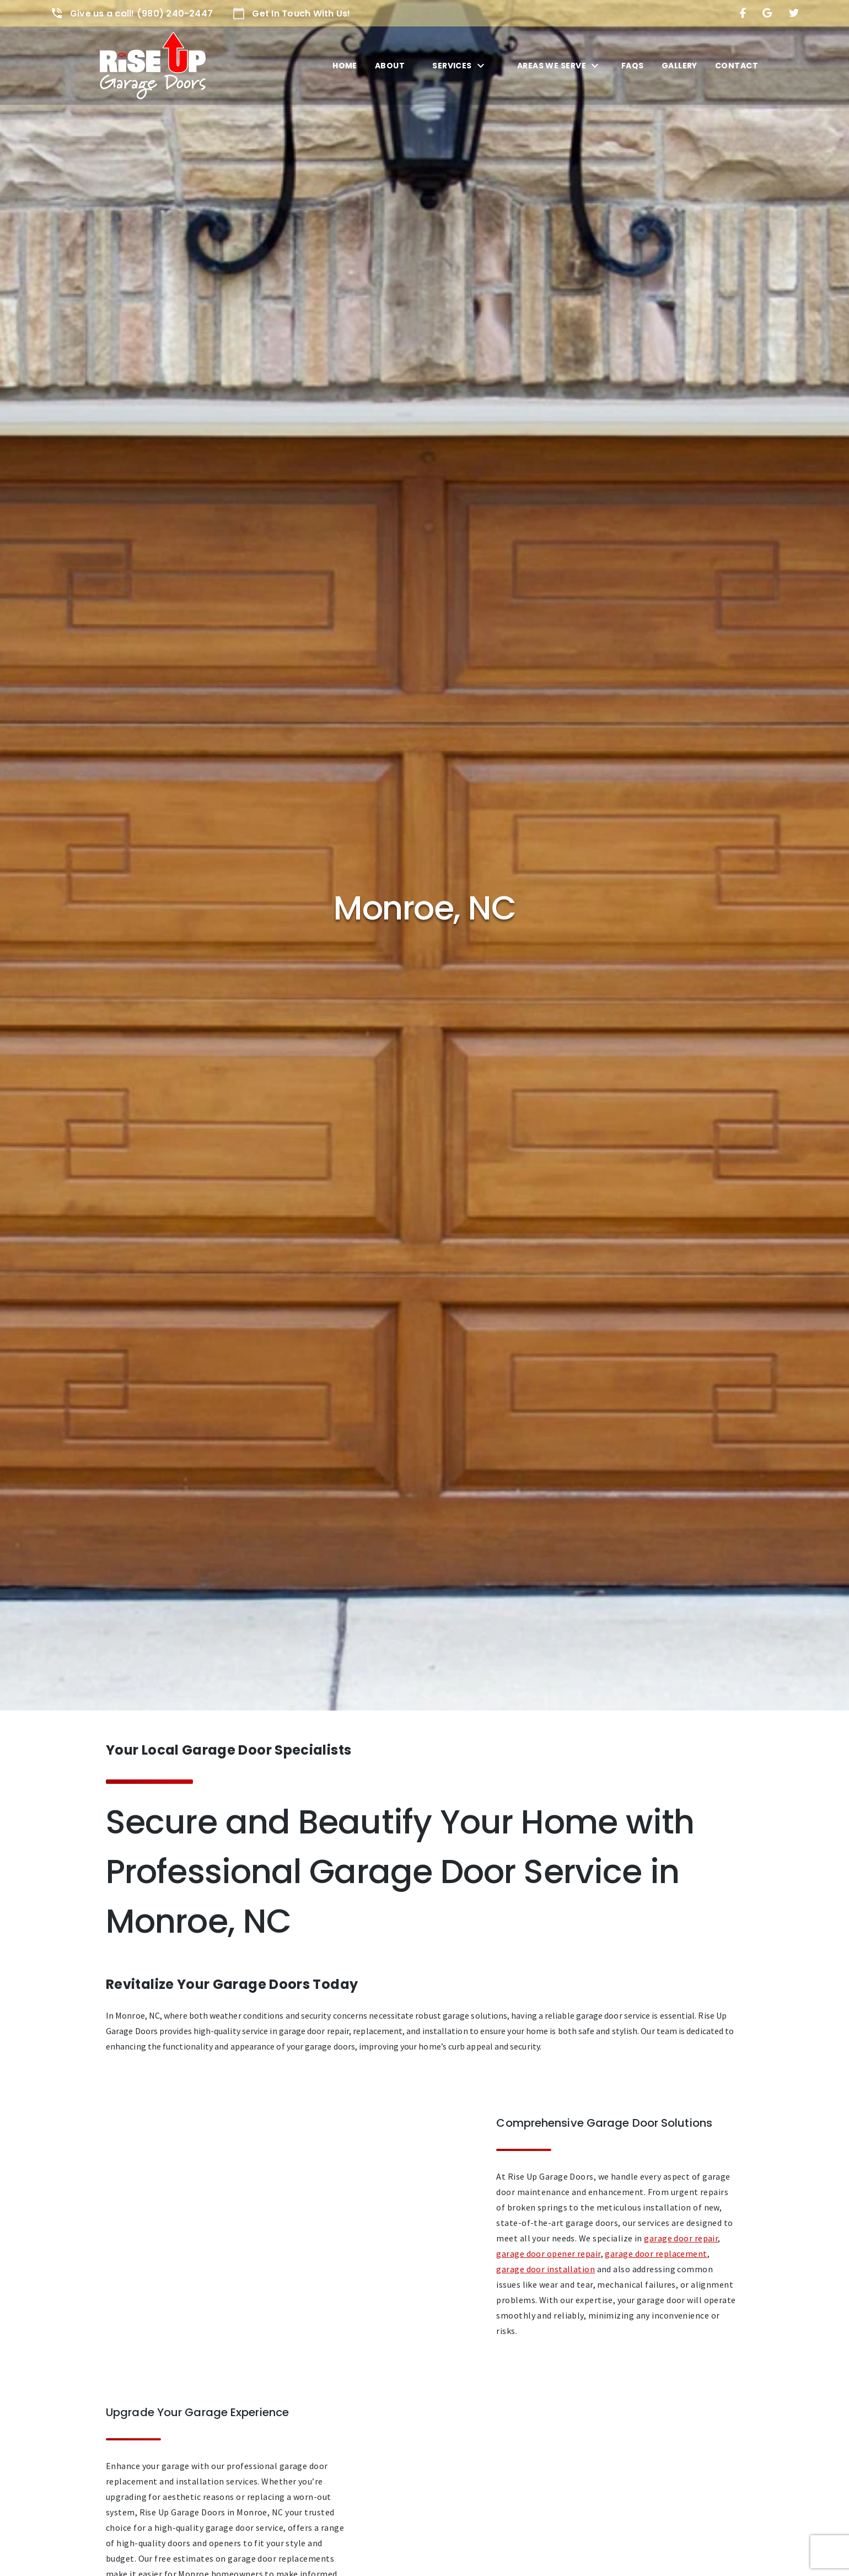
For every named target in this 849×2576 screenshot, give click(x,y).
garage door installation (545, 2268)
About (390, 65)
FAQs (632, 65)
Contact (736, 65)
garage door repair (681, 2238)
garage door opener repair (548, 2253)
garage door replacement (656, 2253)
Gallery (679, 65)
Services (452, 65)
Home (344, 65)
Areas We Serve (551, 65)
